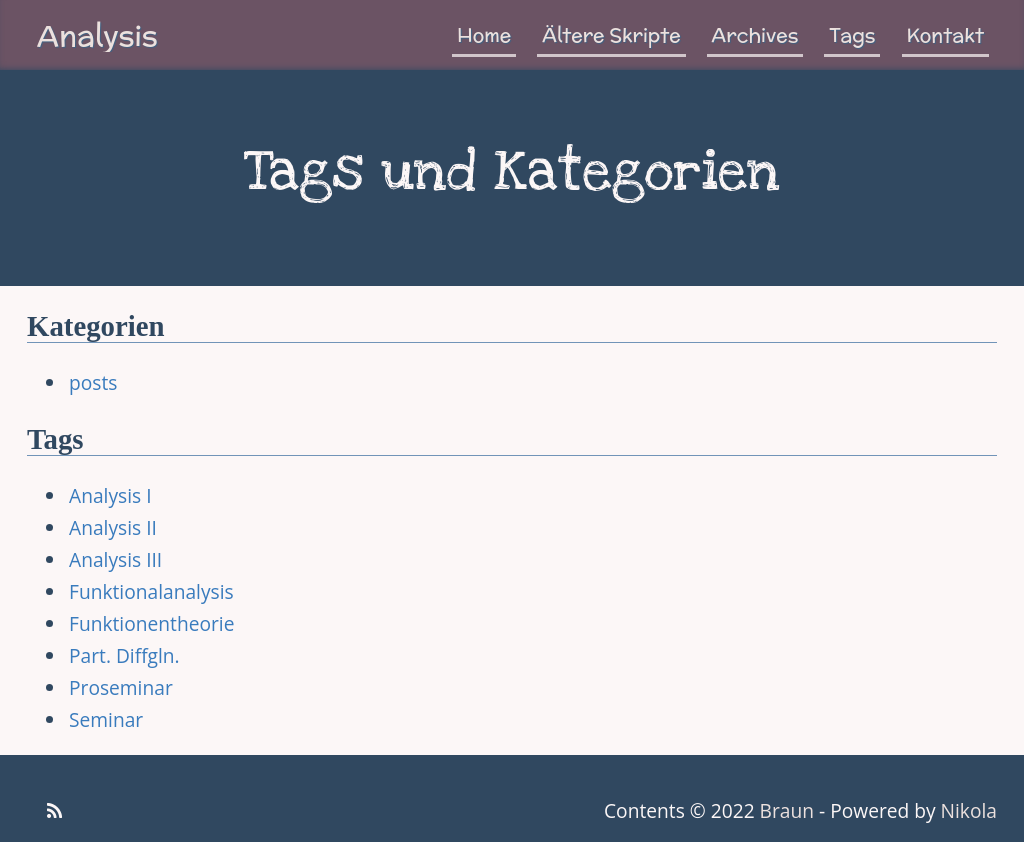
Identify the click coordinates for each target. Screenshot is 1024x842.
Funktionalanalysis (151, 591)
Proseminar (121, 687)
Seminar (106, 719)
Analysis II (113, 527)
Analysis (97, 35)
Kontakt (946, 35)
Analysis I (110, 495)
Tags (852, 35)
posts (93, 382)
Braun (787, 810)
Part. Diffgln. (124, 655)
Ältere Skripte (611, 35)
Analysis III (115, 559)
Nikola (969, 810)
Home (484, 35)
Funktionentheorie (151, 623)
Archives (755, 35)
